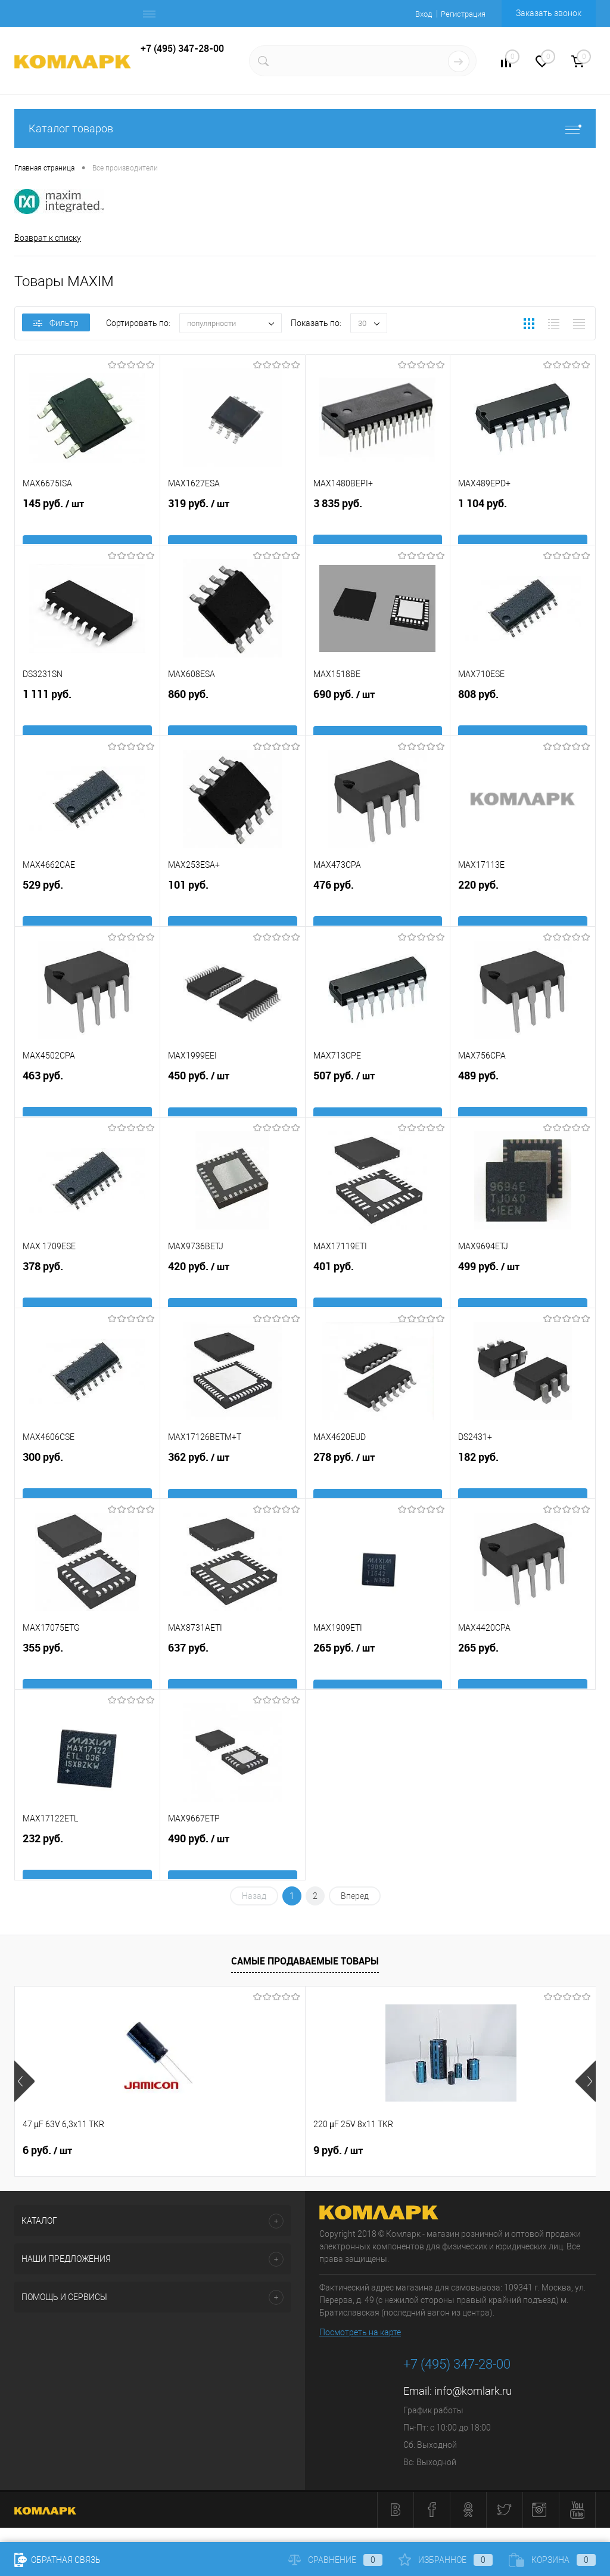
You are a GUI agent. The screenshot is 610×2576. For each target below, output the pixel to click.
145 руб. (87, 528)
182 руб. (522, 1482)
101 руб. (232, 909)
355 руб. (87, 1672)
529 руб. (87, 909)
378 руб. (87, 1291)
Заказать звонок (548, 13)
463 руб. (87, 1100)
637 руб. (232, 1672)
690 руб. (378, 719)
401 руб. (378, 1291)
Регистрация (460, 13)
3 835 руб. (378, 528)
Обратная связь (57, 2560)
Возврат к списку (47, 238)
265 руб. (378, 1673)
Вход (417, 13)
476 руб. (378, 909)
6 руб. (47, 2153)
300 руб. (87, 1482)
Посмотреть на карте (360, 2335)
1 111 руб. (87, 719)
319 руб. (232, 528)
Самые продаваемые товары (305, 1963)
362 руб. (232, 1482)
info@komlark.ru (473, 2394)
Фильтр (56, 326)
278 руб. (378, 1482)
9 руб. (241, 2153)
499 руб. (522, 1291)
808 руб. (522, 719)
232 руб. (87, 1863)
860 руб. (232, 719)
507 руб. (378, 1101)
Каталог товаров (305, 128)
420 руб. (232, 1291)
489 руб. (522, 1100)
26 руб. (438, 2153)
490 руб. (232, 1863)
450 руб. (232, 1101)
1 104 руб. (522, 528)
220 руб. (522, 909)
